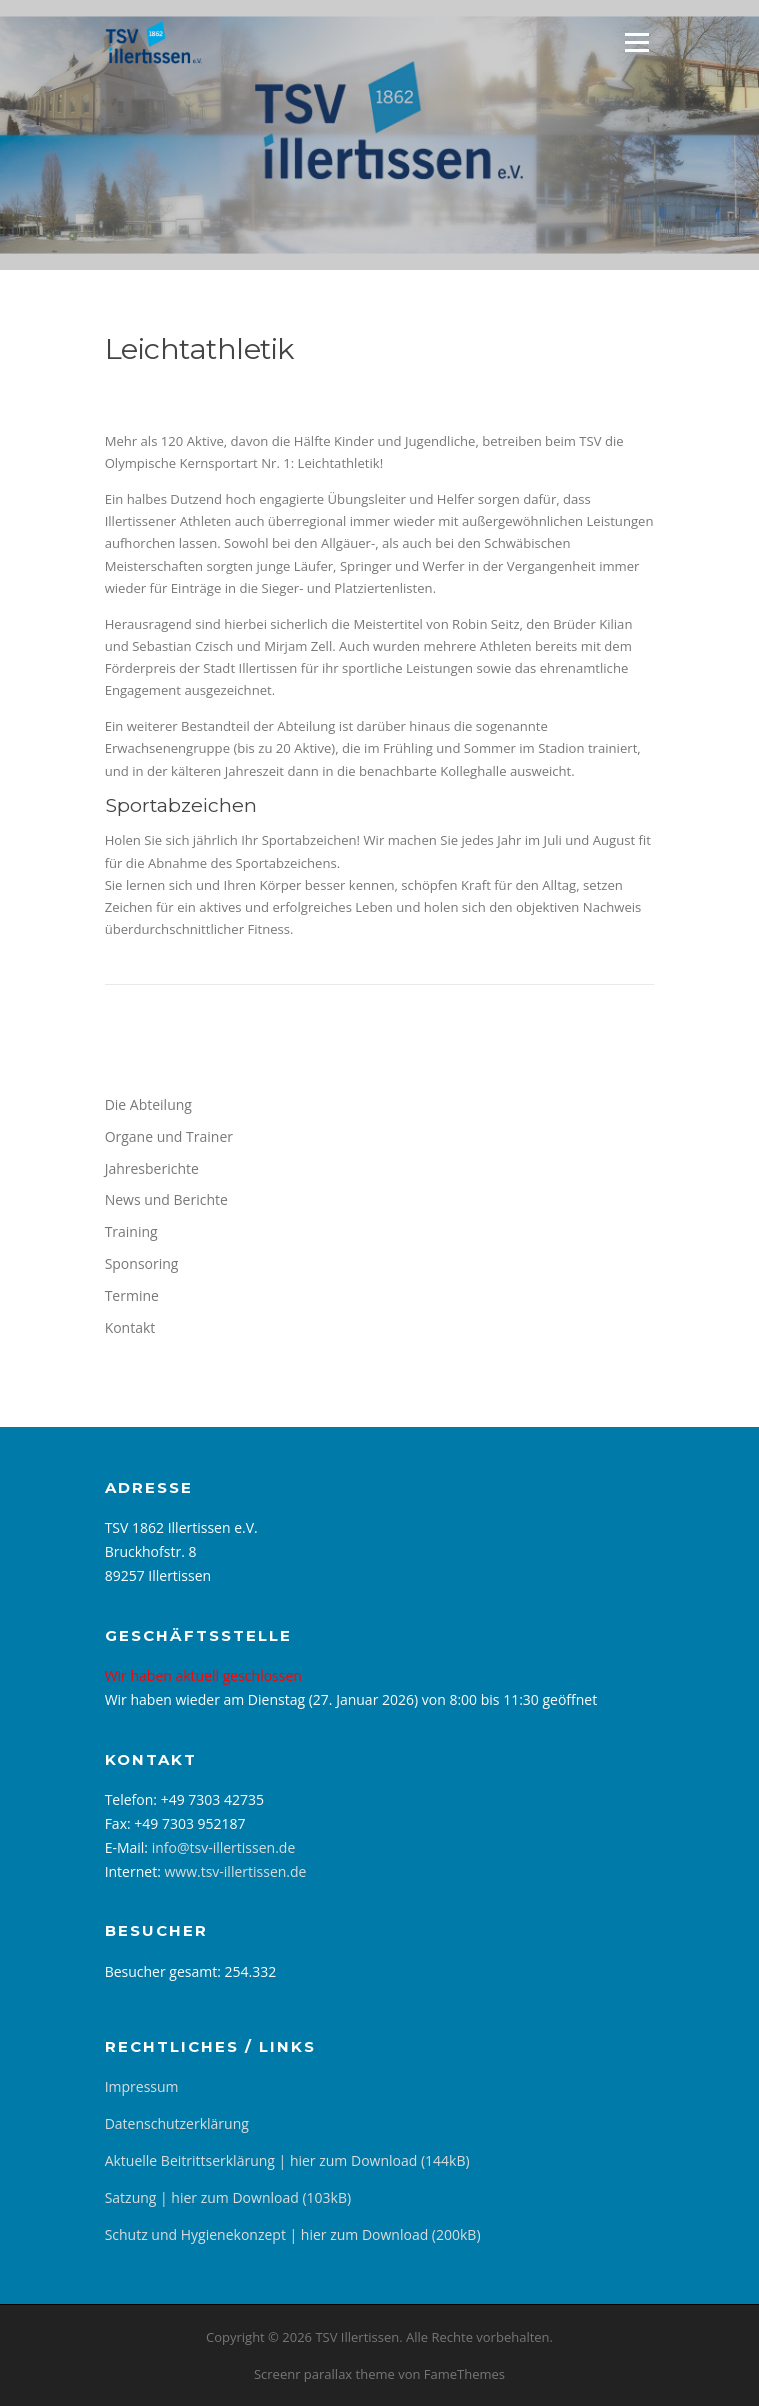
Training (131, 1231)
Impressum (142, 2086)
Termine (132, 1295)
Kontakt (130, 1327)
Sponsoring (142, 1263)
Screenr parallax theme (324, 2374)
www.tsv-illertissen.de (235, 1871)
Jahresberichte (152, 1168)
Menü (636, 42)
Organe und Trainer (169, 1136)
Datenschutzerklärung (177, 2123)
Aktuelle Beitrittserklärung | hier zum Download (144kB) (287, 2160)
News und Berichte (166, 1199)
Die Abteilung (148, 1104)
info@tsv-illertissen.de (224, 1847)
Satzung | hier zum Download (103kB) (228, 2197)
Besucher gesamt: (165, 1971)
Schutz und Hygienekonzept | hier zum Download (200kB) (293, 2234)
